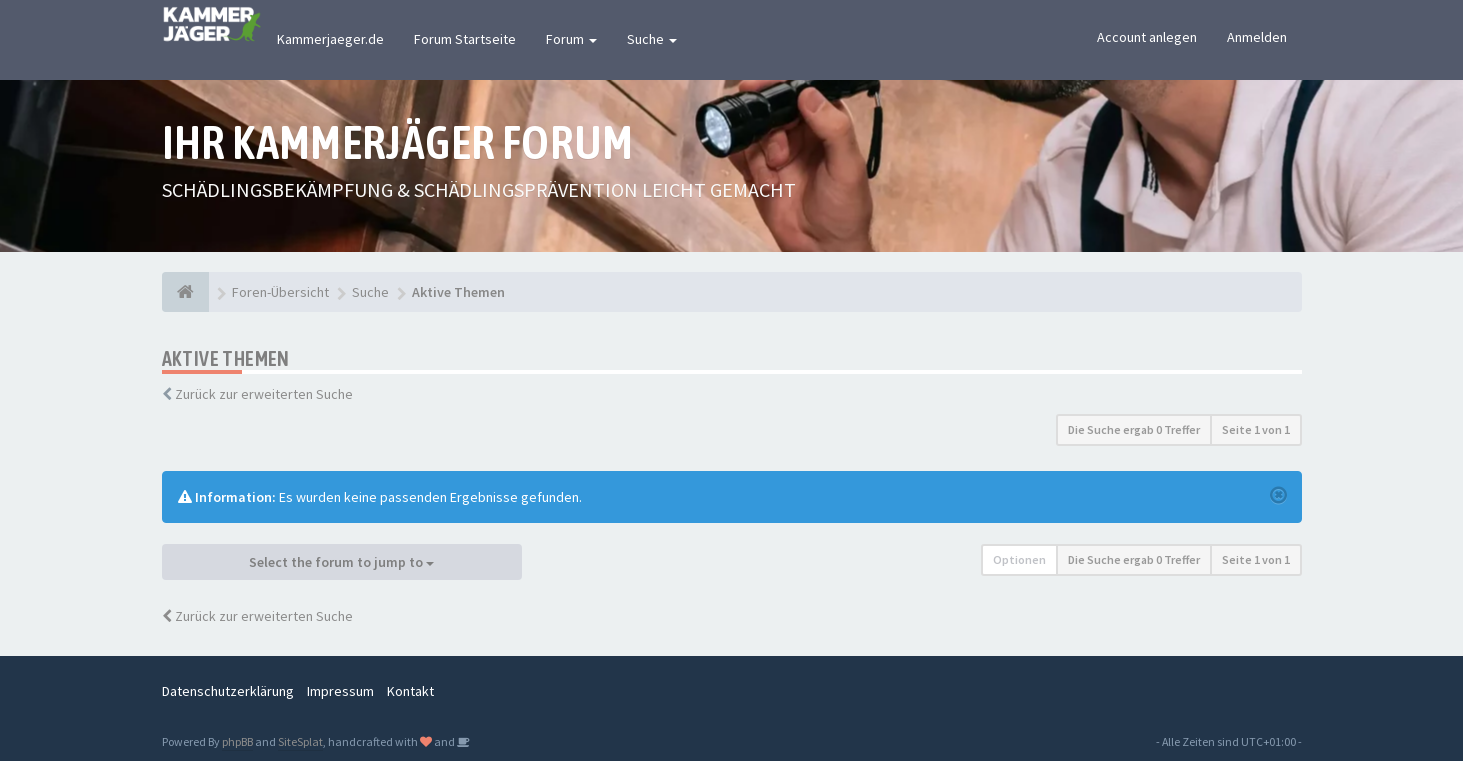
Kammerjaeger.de (330, 39)
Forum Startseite (465, 39)
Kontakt (410, 691)
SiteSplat (300, 741)
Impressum (340, 691)
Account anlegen (1147, 37)
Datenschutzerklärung (228, 691)
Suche (652, 39)
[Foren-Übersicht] (185, 292)
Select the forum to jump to (341, 562)
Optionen (1019, 559)
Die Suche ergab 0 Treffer (1134, 429)
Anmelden (1257, 37)
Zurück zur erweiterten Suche (264, 394)
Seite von (1256, 429)
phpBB (237, 741)
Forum (571, 39)
